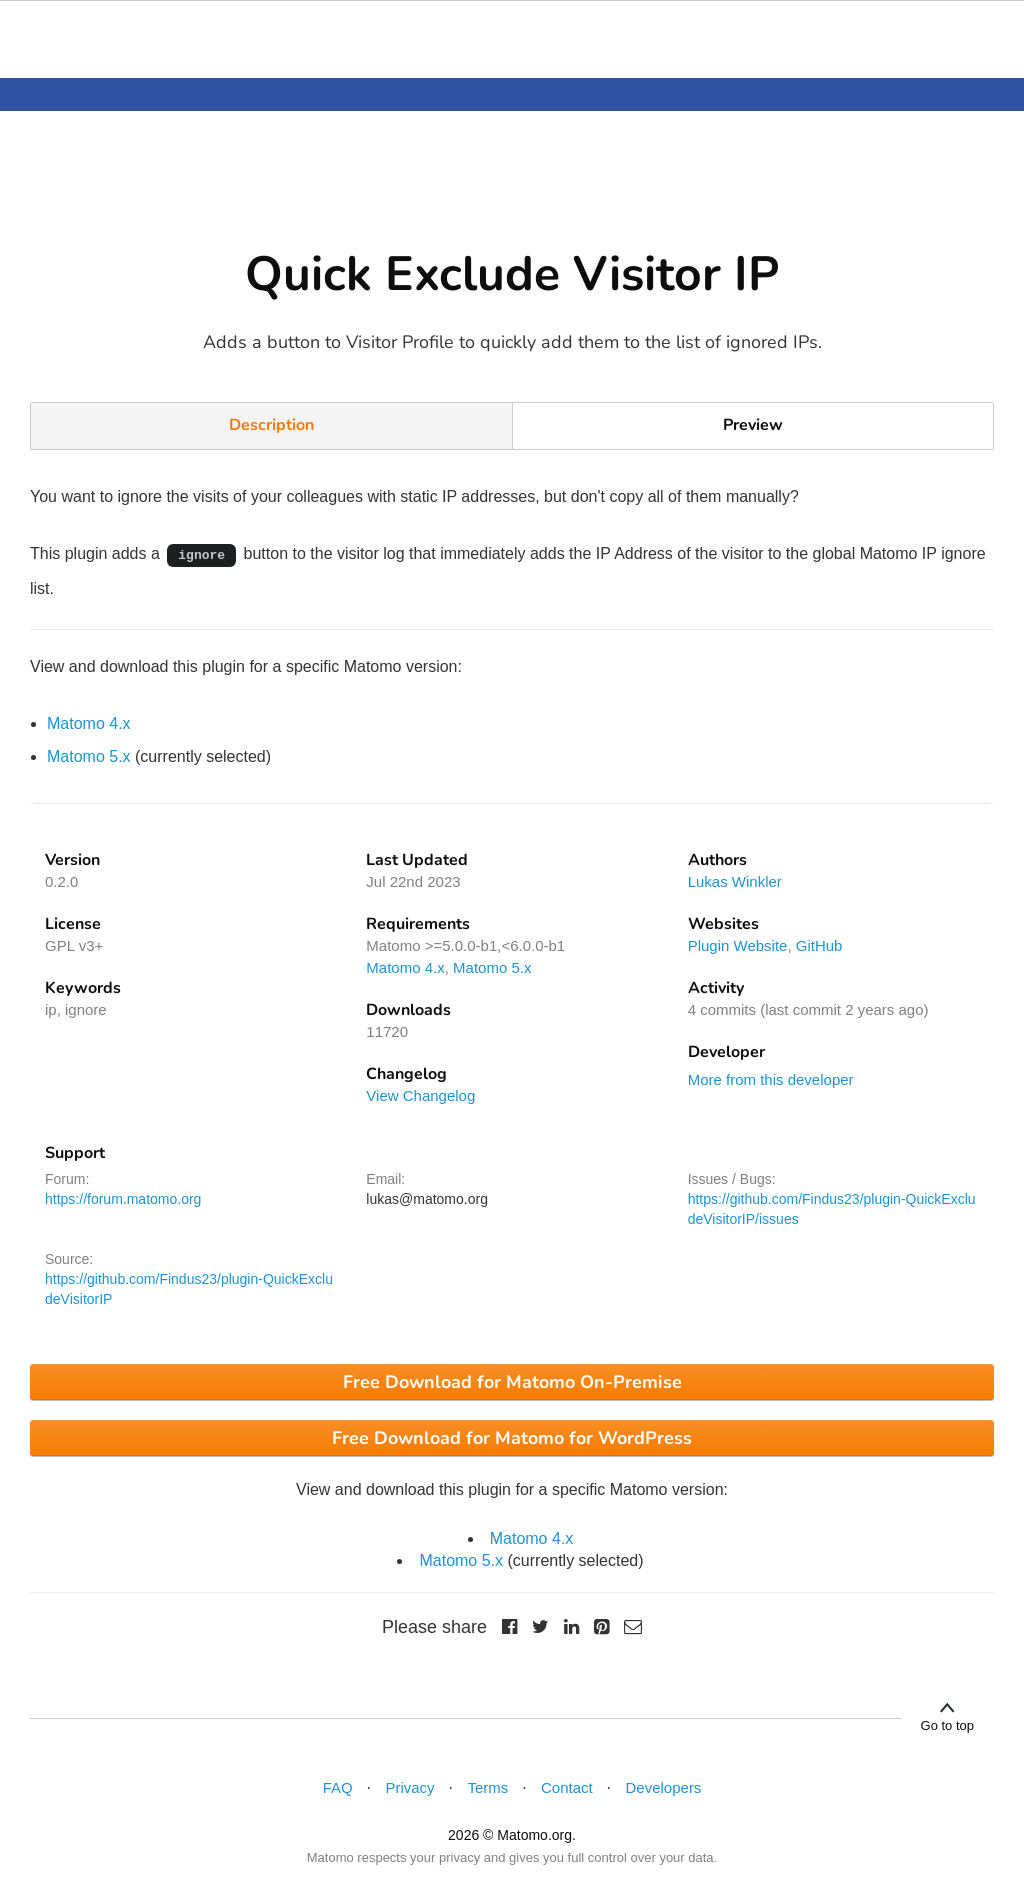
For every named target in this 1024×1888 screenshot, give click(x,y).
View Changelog (420, 1095)
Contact (567, 1787)
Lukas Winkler (735, 881)
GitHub (819, 945)
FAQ (338, 1787)
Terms (487, 1787)
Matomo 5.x (89, 756)
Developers (664, 1787)
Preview (753, 425)
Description (271, 425)
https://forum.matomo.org (123, 1199)
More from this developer (771, 1079)
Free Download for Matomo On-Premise (512, 1382)
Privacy (409, 1787)
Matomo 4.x (89, 723)
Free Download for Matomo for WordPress (512, 1438)
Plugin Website (738, 945)
